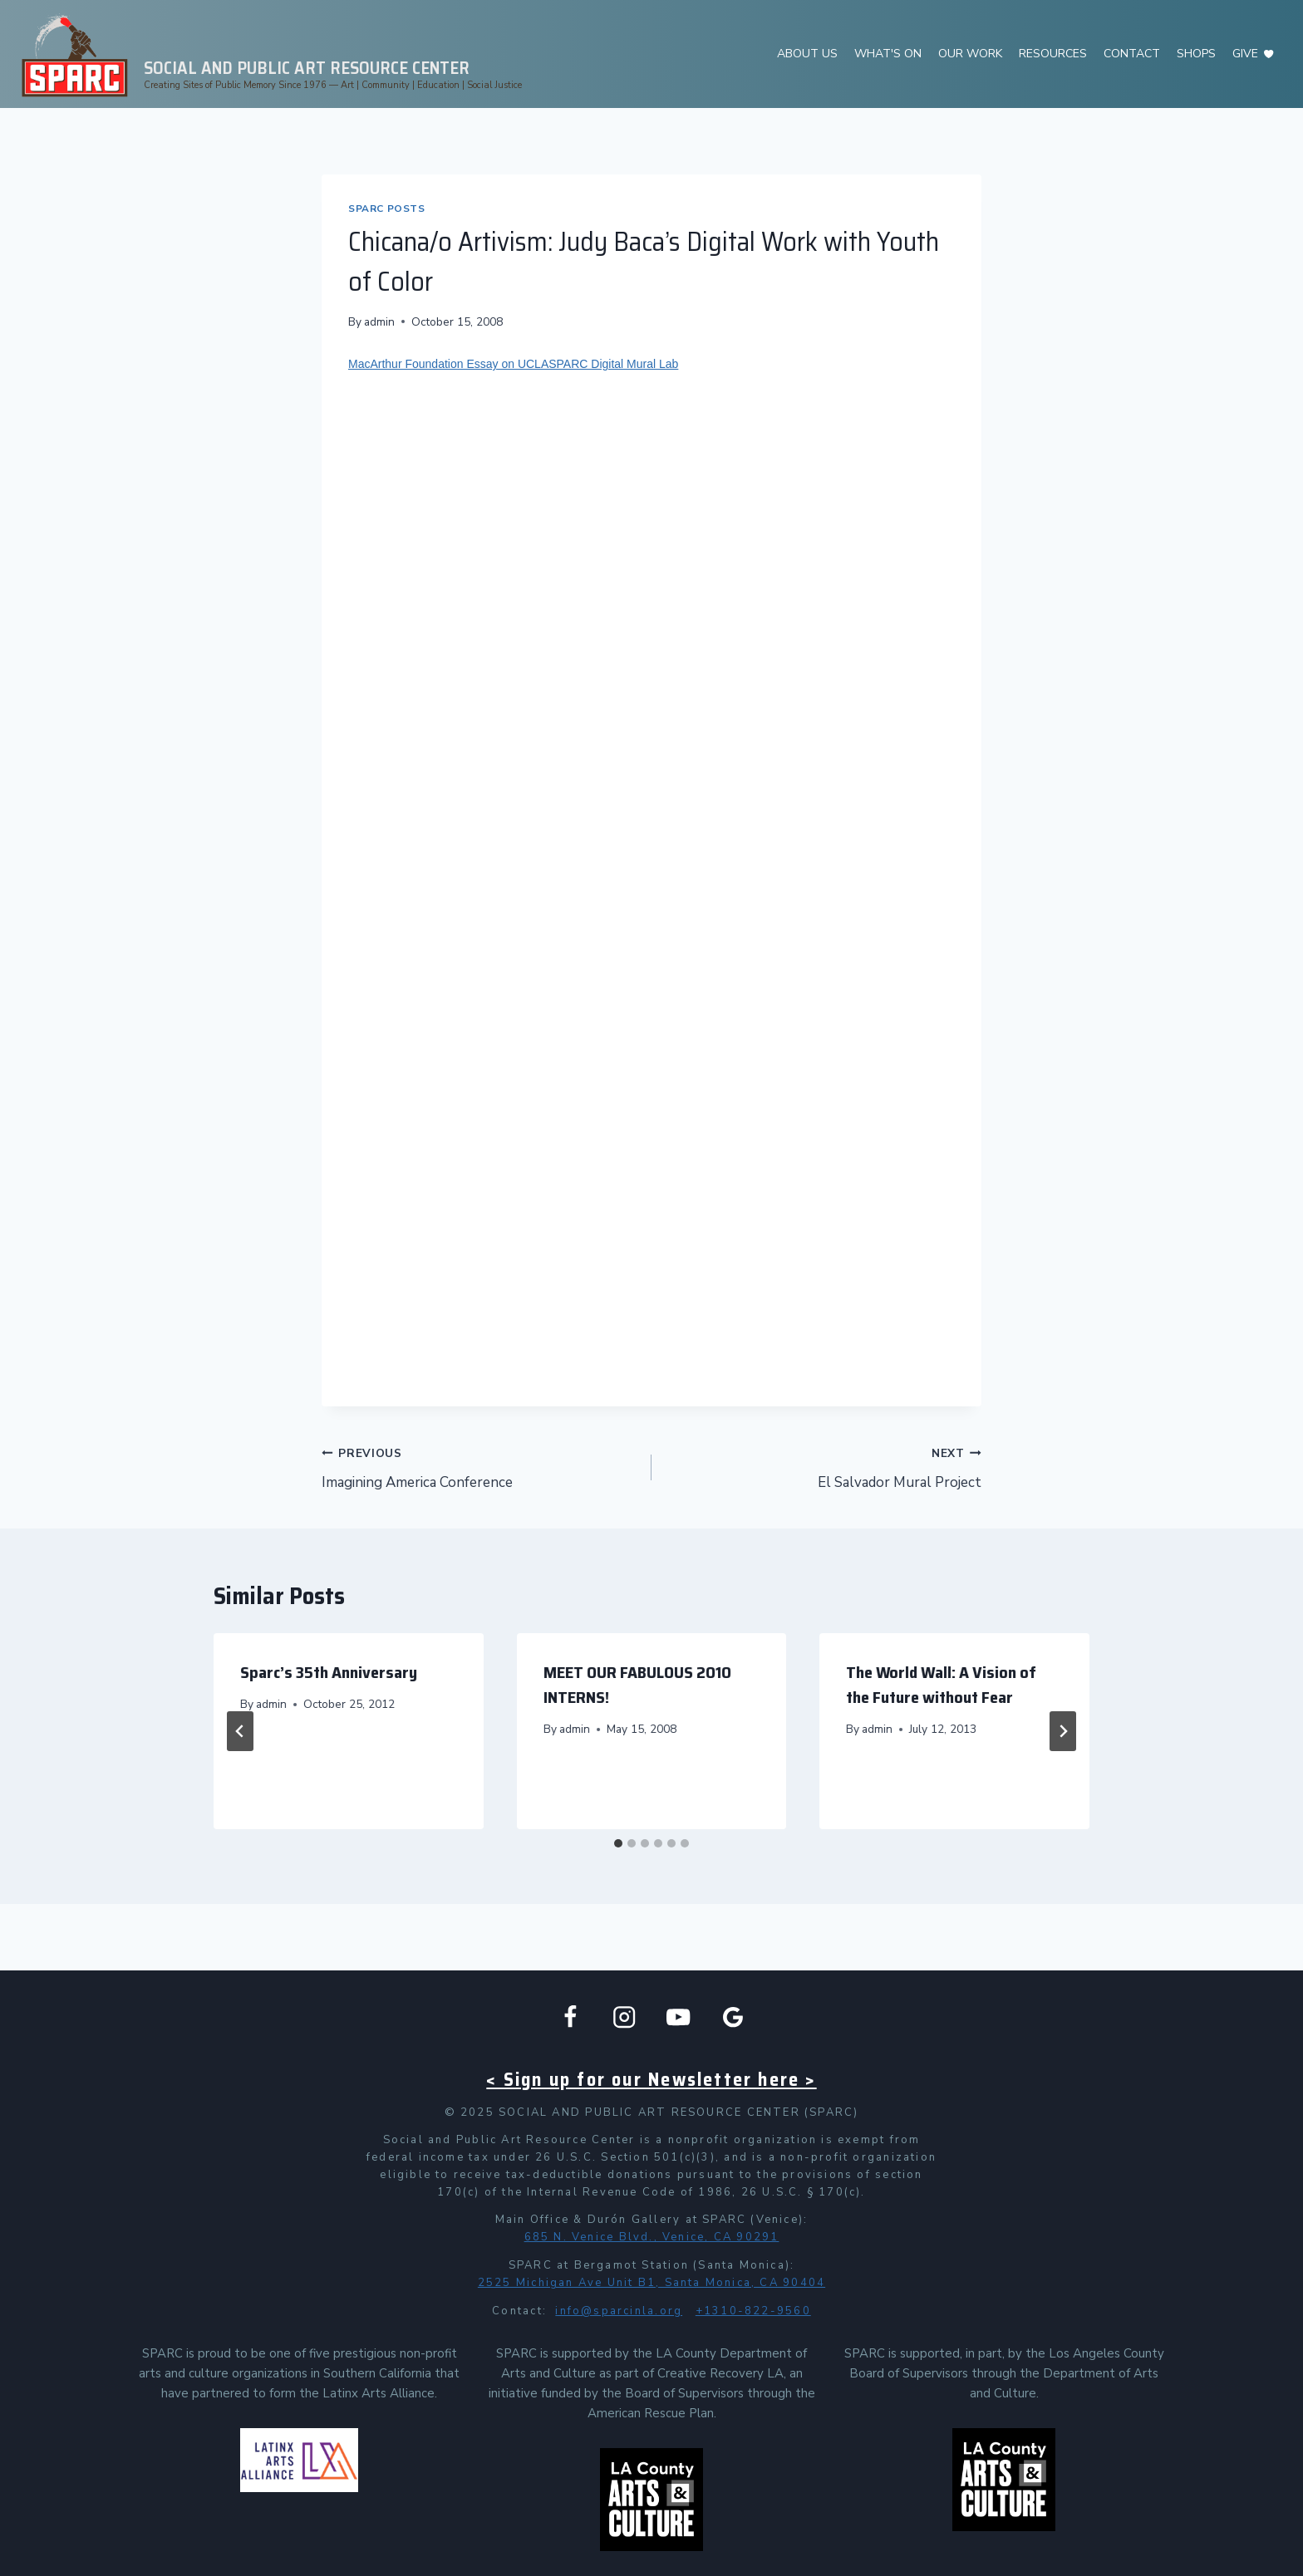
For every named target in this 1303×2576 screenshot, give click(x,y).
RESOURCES (1053, 53)
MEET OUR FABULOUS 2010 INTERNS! (637, 1684)
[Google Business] (733, 2017)
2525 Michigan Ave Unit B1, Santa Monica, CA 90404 (651, 2282)
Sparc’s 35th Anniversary (328, 1672)
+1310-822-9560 (753, 2311)
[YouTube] (678, 2017)
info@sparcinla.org (618, 2311)
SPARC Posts (386, 208)
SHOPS (1196, 53)
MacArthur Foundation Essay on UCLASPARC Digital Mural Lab (513, 363)
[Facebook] (570, 2017)
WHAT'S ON (888, 53)
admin (379, 322)
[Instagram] (624, 2017)
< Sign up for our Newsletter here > (651, 2079)
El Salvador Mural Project (823, 1466)
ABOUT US (807, 53)
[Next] (1063, 1731)
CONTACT (1132, 53)
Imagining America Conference (479, 1466)
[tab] (618, 1843)
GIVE (1245, 53)
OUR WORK (970, 53)
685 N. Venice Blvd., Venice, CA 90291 (651, 2237)
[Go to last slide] (240, 1731)
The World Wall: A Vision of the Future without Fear (941, 1684)
